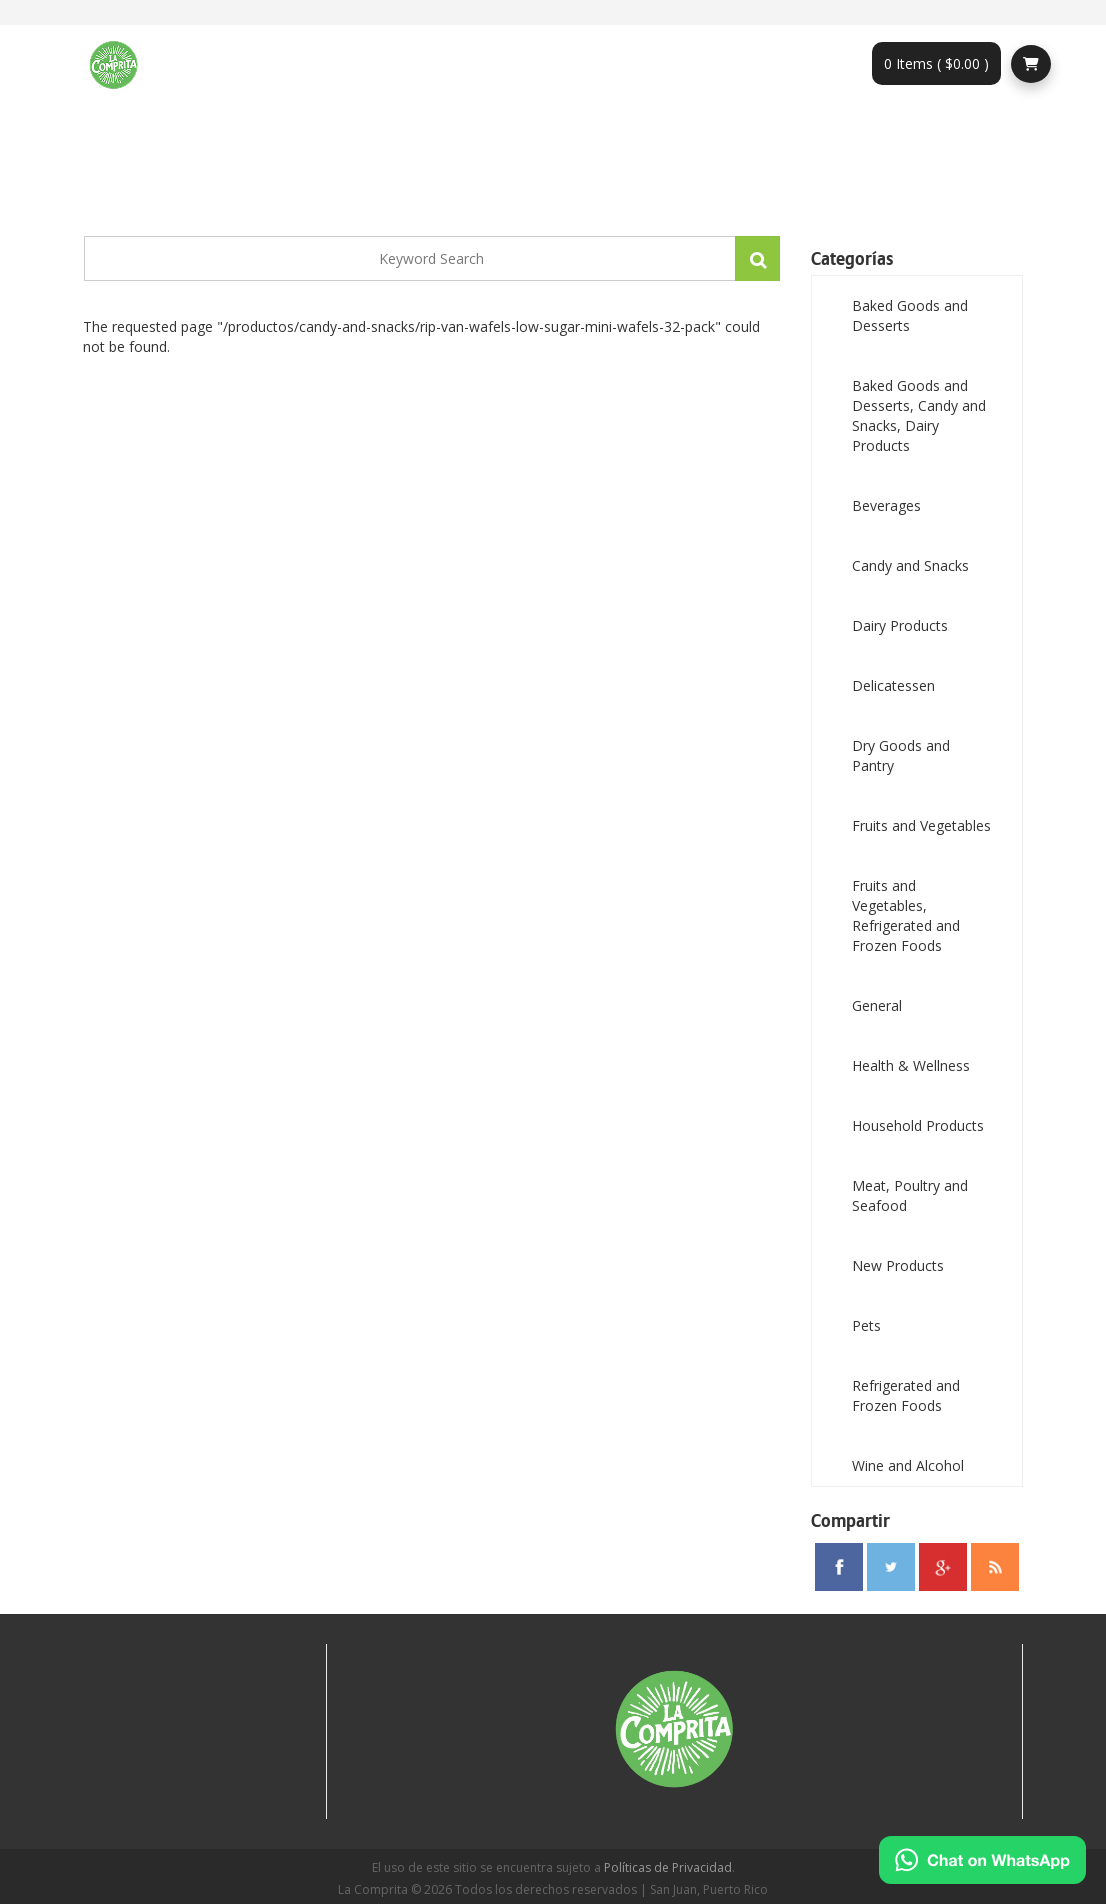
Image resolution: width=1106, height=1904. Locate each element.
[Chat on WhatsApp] (982, 1860)
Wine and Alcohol (908, 1465)
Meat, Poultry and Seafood (910, 1195)
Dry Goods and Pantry (901, 755)
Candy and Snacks (910, 565)
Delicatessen (893, 685)
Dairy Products (900, 625)
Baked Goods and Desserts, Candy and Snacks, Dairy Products (919, 415)
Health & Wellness (911, 1065)
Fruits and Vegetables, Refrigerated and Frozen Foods (906, 915)
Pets (866, 1325)
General (877, 1005)
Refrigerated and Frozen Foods (906, 1395)
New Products (898, 1265)
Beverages (886, 505)
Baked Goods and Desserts (910, 315)
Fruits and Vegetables (921, 825)
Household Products (918, 1125)
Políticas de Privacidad (668, 1867)
